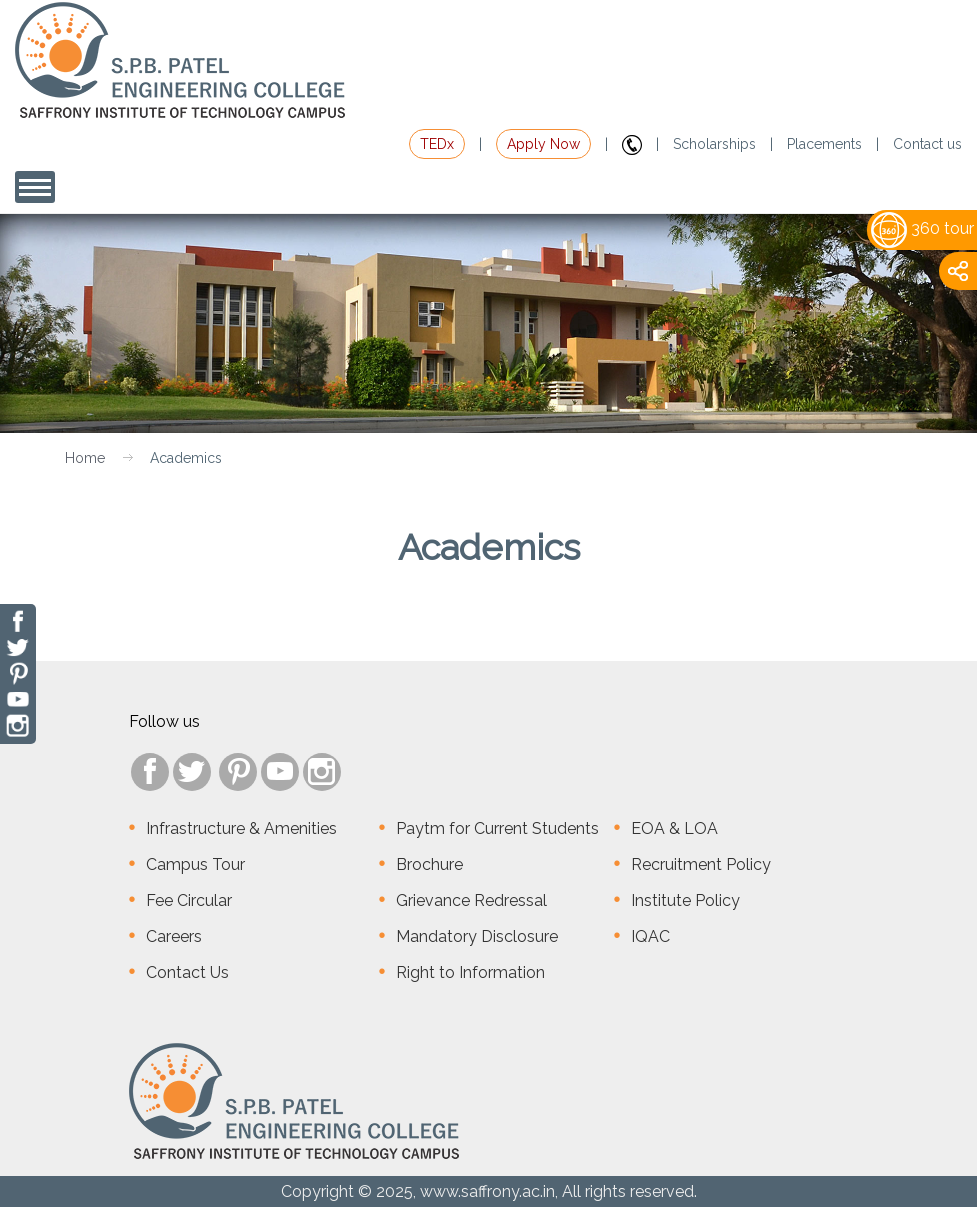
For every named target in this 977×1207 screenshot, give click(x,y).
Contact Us (187, 972)
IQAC (650, 936)
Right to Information (470, 972)
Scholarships (714, 144)
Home (85, 458)
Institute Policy (685, 900)
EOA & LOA (674, 828)
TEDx (437, 144)
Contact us (927, 144)
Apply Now (543, 144)
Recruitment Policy (701, 864)
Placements (824, 144)
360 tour (922, 228)
